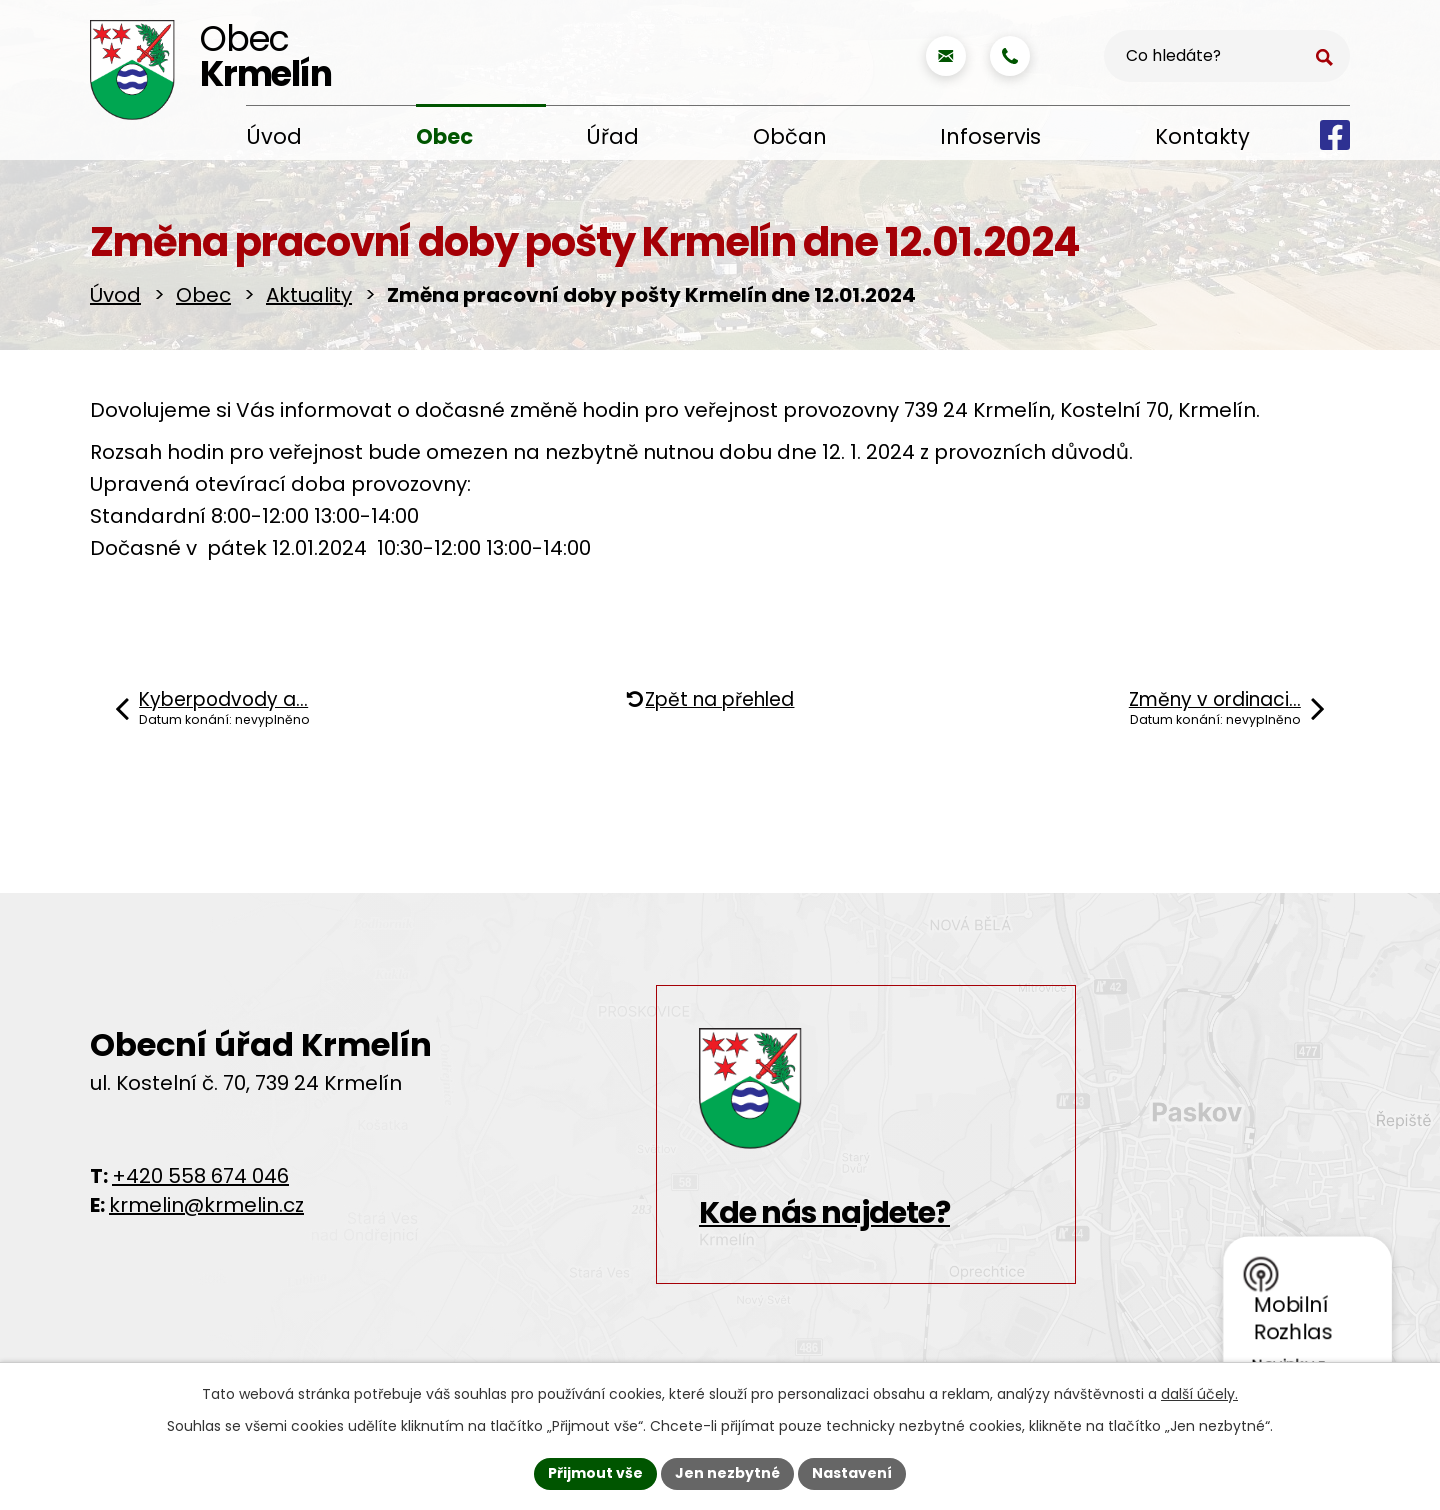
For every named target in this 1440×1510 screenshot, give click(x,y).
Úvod (274, 136)
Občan (790, 136)
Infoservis (990, 136)
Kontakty (1202, 136)
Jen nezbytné (727, 1473)
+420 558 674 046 (200, 1176)
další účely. (1199, 1394)
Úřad (612, 136)
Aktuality (309, 295)
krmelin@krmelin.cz (206, 1205)
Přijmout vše (595, 1473)
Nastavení (852, 1473)
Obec (444, 136)
